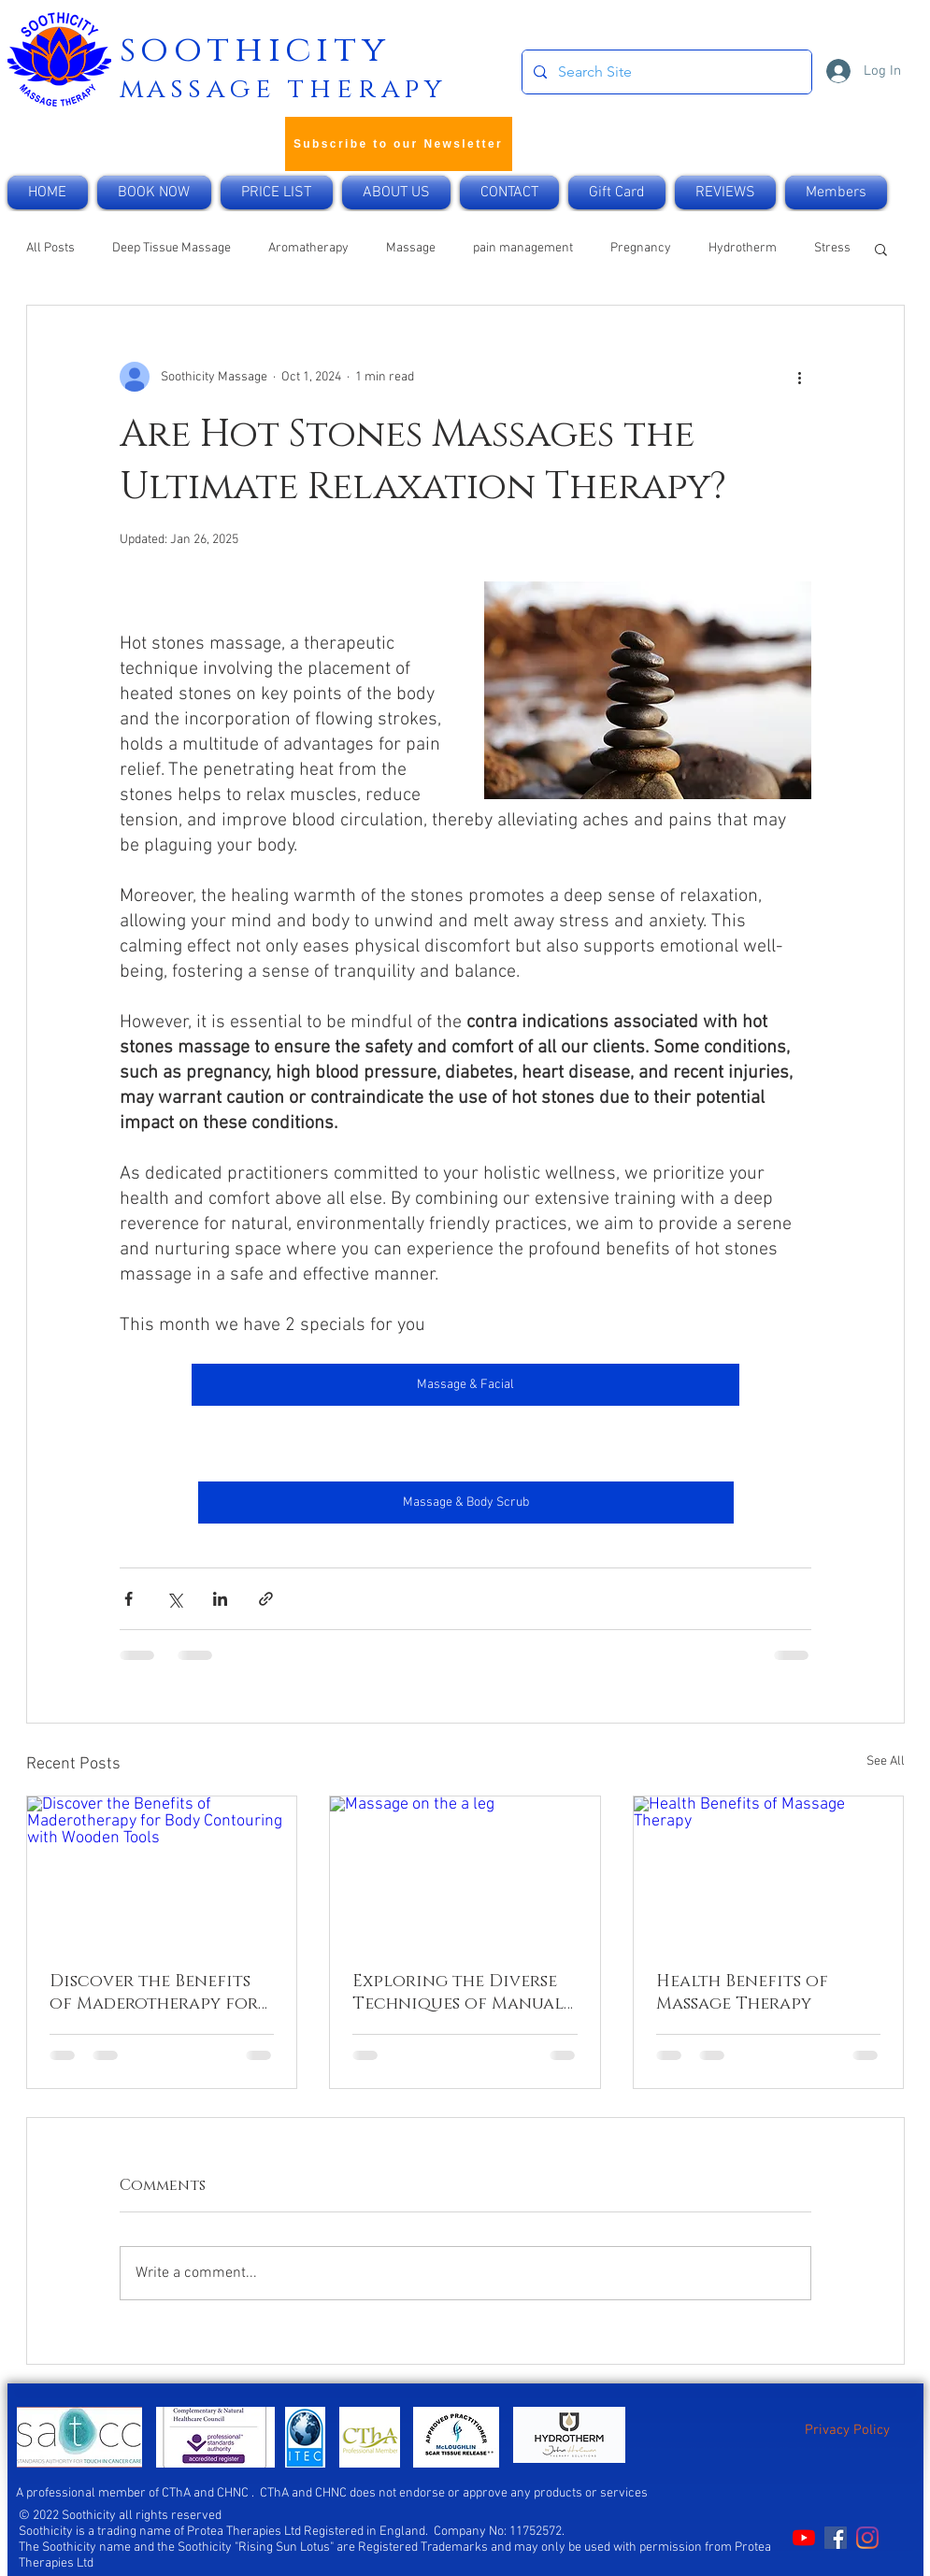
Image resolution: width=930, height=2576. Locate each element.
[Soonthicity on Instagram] (867, 2537)
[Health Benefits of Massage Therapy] (769, 1872)
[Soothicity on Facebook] (835, 2537)
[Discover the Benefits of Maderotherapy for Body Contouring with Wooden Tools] (162, 1872)
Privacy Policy (847, 2430)
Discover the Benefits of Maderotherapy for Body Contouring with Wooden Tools (156, 1992)
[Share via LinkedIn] (220, 1599)
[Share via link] (266, 1599)
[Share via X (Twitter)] (174, 1599)
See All (885, 1761)
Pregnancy (640, 248)
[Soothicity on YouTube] (804, 2537)
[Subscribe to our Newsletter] (398, 144)
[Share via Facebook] (128, 1599)
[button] (881, 248)
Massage (411, 248)
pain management (523, 248)
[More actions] (800, 376)
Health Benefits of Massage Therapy (742, 1992)
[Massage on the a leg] (465, 1872)
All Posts (50, 248)
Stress (832, 248)
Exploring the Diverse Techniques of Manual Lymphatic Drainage (458, 1992)
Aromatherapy (308, 248)
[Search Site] (665, 71)
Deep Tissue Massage (171, 248)
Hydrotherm (742, 248)
